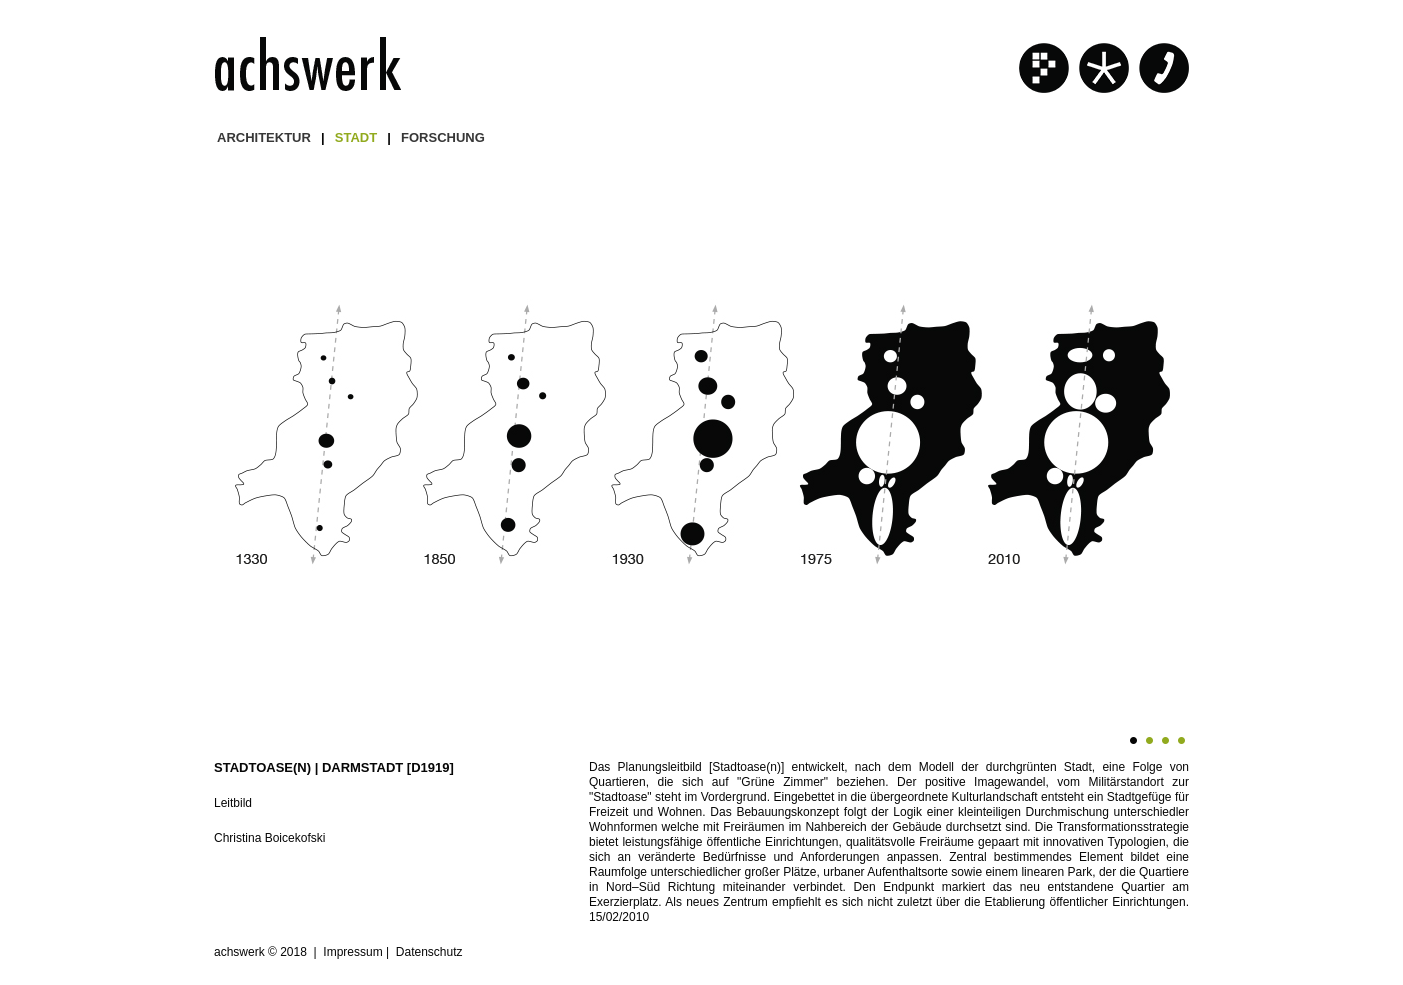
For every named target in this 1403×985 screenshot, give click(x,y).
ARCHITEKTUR (264, 137)
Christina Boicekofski (269, 838)
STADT (356, 137)
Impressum (352, 952)
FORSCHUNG (443, 137)
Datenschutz (429, 952)
